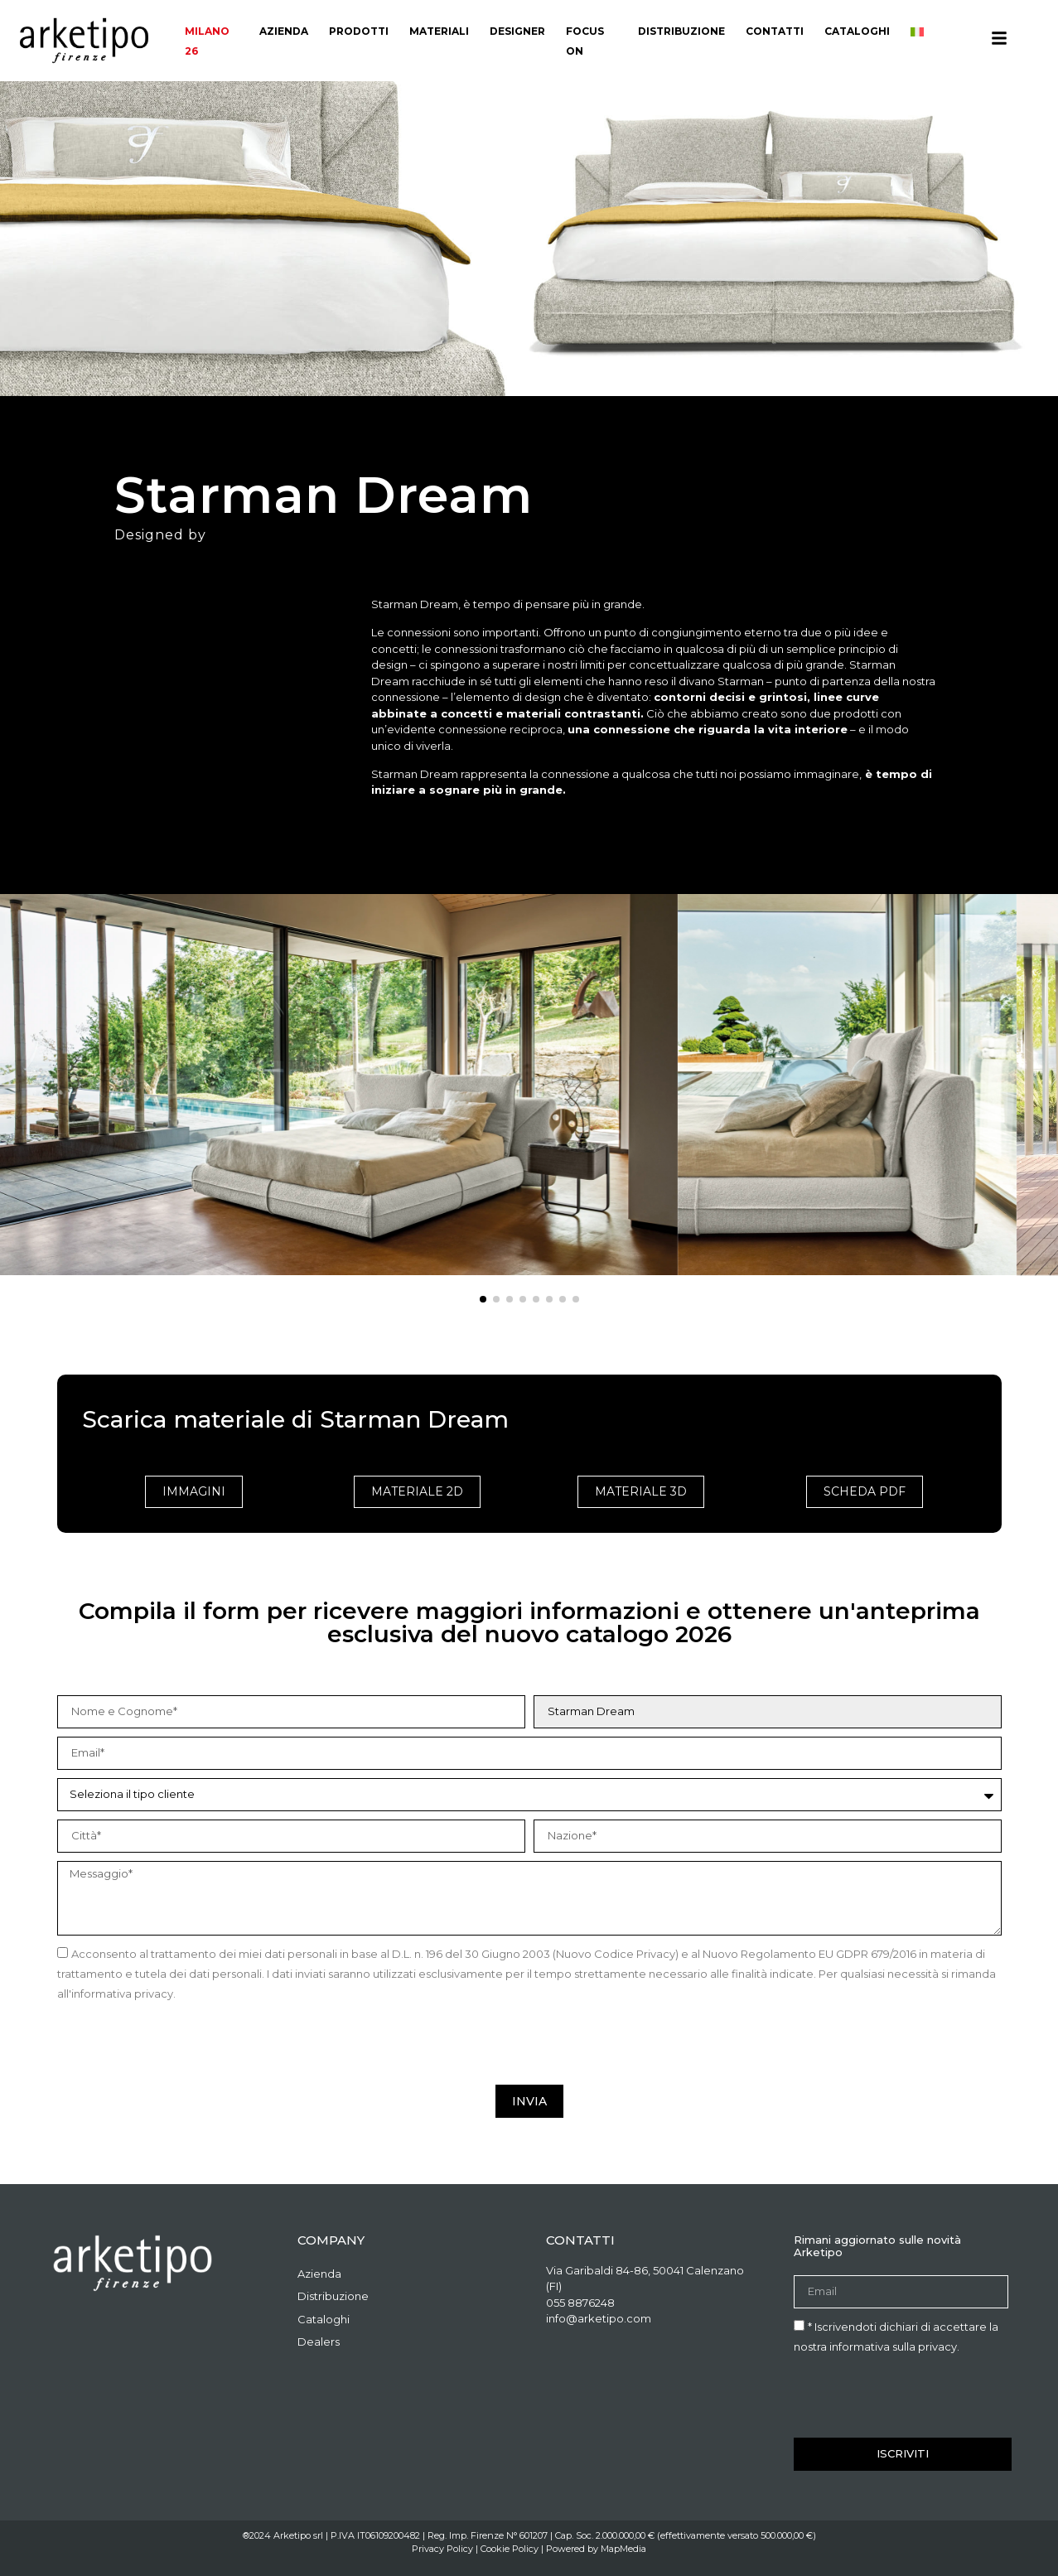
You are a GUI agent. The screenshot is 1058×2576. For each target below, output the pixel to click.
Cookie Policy (510, 2548)
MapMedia (623, 2548)
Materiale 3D (641, 1491)
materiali (439, 31)
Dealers (318, 2341)
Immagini (193, 1491)
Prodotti (359, 31)
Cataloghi (857, 31)
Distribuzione (681, 31)
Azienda (283, 31)
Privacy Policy (442, 2548)
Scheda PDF (865, 1491)
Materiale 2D (417, 1491)
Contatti (775, 31)
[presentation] (183, 2044)
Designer (517, 31)
